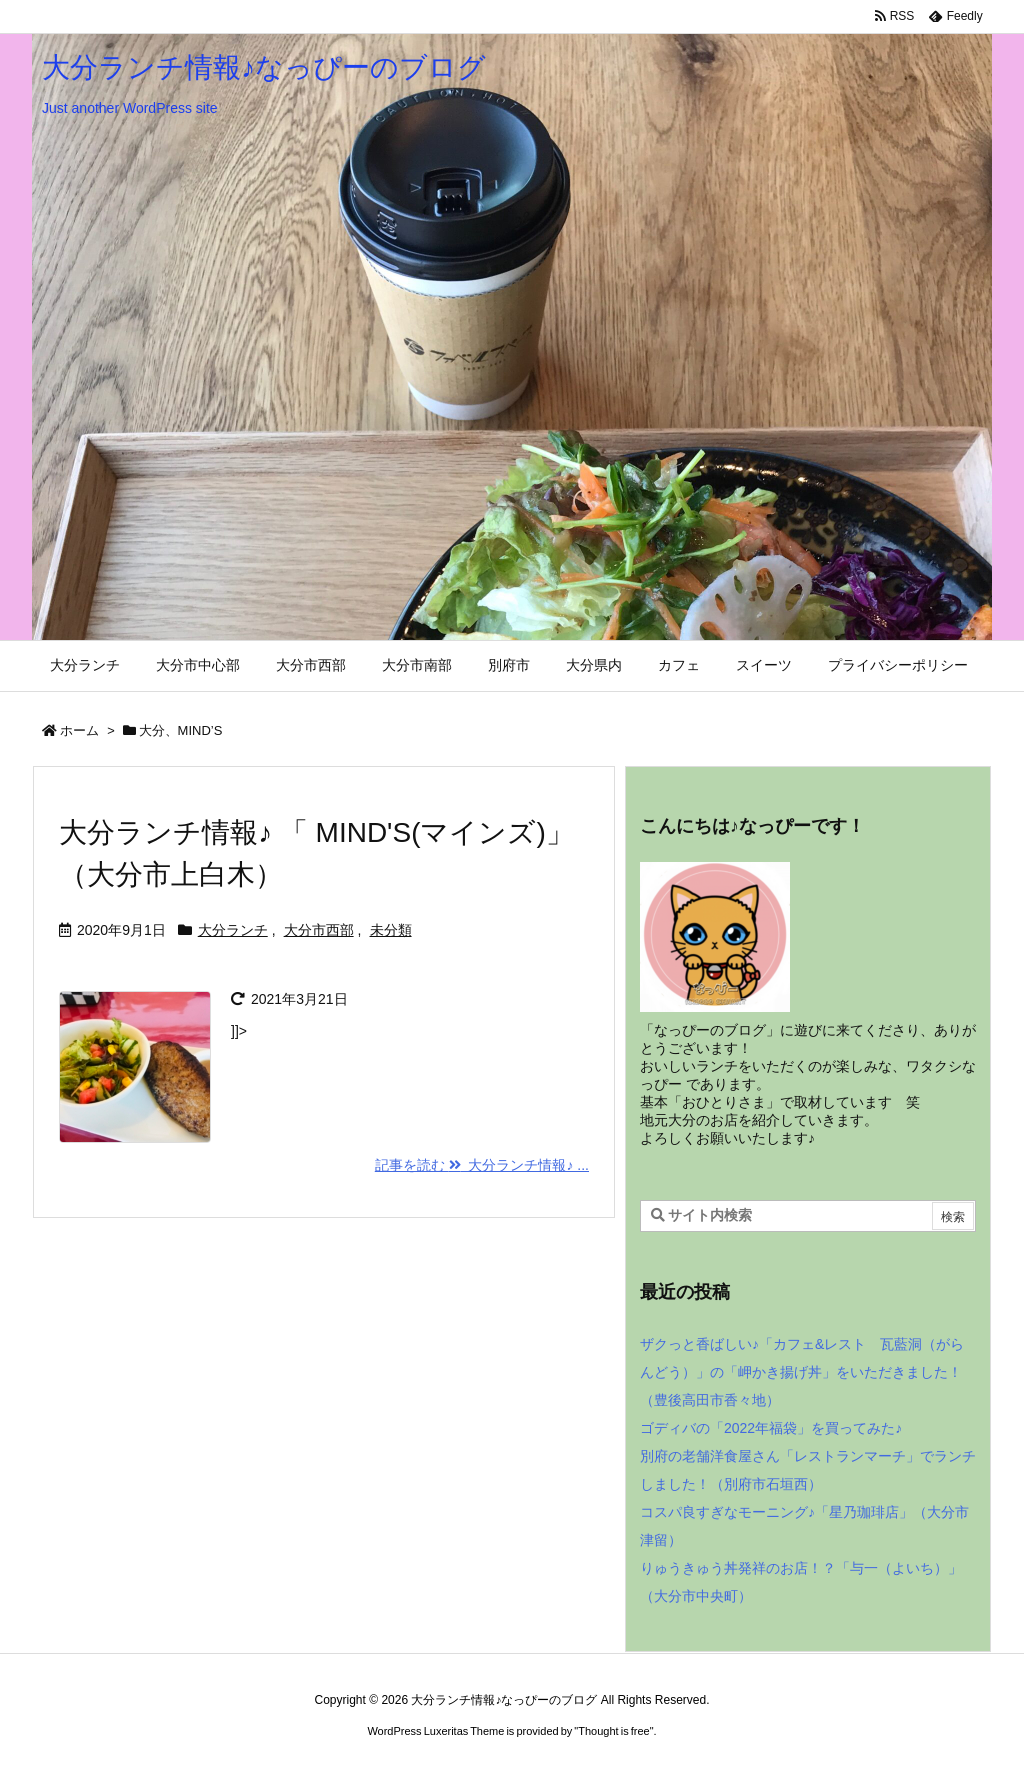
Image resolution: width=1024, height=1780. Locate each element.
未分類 (391, 930)
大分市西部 (319, 930)
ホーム (79, 730)
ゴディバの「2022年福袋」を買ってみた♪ (771, 1428)
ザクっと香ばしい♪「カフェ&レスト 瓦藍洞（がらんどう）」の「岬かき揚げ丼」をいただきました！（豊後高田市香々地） (802, 1372)
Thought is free (613, 1731)
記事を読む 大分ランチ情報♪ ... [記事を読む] (482, 1165)
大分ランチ (233, 930)
